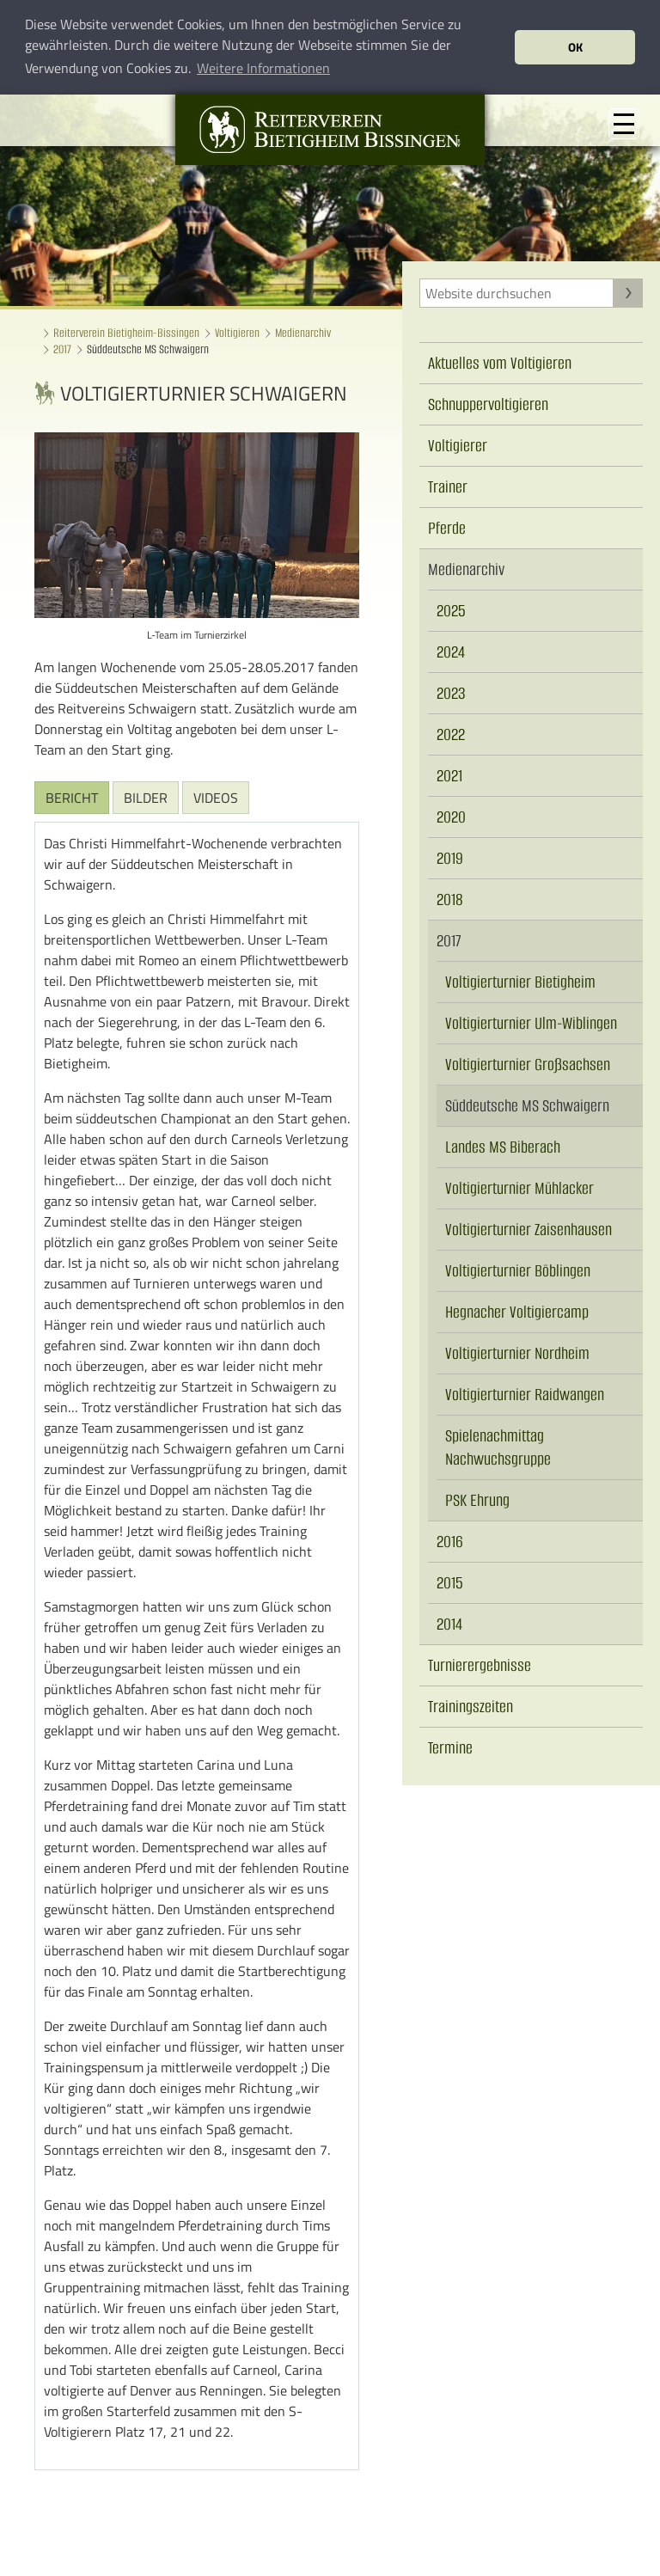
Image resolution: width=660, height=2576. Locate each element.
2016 (450, 1540)
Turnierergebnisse (479, 1664)
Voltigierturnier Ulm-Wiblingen (531, 1022)
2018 (450, 898)
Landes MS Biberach (502, 1146)
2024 (451, 651)
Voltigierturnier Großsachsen (527, 1063)
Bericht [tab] (72, 796)
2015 (450, 1582)
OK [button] (575, 47)
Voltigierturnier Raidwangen (524, 1393)
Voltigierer (457, 444)
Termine (450, 1747)
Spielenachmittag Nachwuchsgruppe (498, 1446)
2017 (62, 348)
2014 (449, 1623)
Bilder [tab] (146, 796)
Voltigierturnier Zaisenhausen (528, 1228)
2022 (451, 733)
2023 (451, 692)
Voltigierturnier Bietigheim (520, 981)
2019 (450, 857)
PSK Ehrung (477, 1499)
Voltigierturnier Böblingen (517, 1270)
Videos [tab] (215, 796)
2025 (451, 609)
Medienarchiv (303, 332)
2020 (451, 816)
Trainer (448, 486)
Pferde (447, 527)
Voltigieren (237, 332)
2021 (449, 774)
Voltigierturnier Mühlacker (519, 1187)
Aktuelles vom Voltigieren (499, 362)
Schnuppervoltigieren (488, 403)
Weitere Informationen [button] (263, 68)
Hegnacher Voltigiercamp (517, 1311)
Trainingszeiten (470, 1705)
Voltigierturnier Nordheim (517, 1352)
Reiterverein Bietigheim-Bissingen (126, 332)
